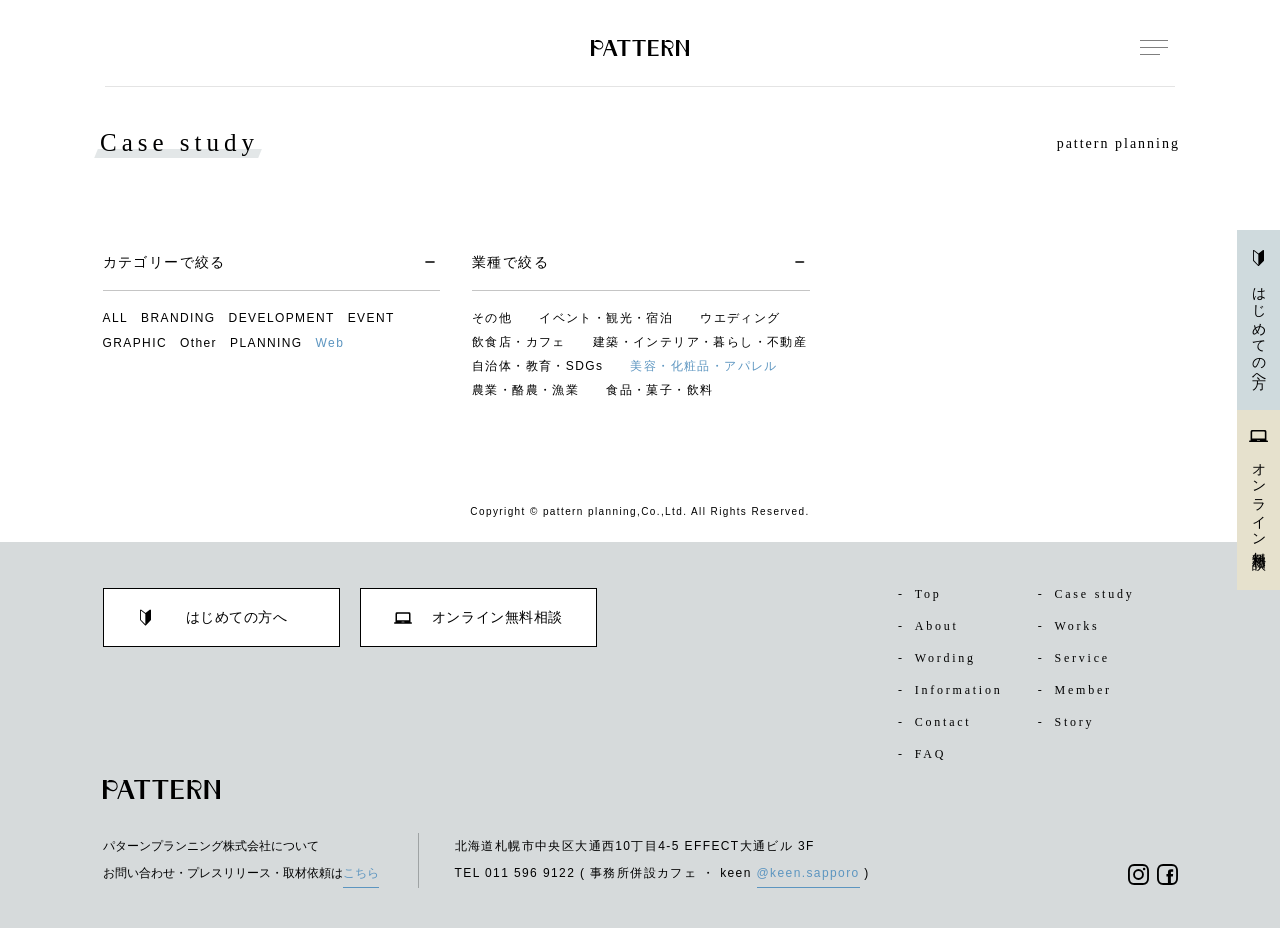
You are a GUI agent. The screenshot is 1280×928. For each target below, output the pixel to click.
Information (956, 690)
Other (198, 343)
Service (1078, 658)
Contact (940, 722)
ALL (116, 318)
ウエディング (740, 318)
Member (1079, 690)
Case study (1093, 594)
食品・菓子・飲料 (659, 390)
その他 (492, 318)
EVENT (371, 318)
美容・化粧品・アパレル (703, 366)
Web (330, 343)
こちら (361, 873)
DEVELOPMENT (282, 318)
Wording (941, 658)
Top (922, 594)
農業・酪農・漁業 (525, 390)
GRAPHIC (135, 343)
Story (1070, 722)
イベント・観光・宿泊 (606, 318)
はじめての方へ (1259, 317)
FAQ (923, 754)
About (932, 626)
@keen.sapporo (808, 873)
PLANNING (266, 343)
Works (1072, 626)
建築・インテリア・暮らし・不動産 (700, 342)
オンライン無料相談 (1258, 488)
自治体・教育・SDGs (537, 366)
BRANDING (178, 318)
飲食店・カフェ (519, 342)
